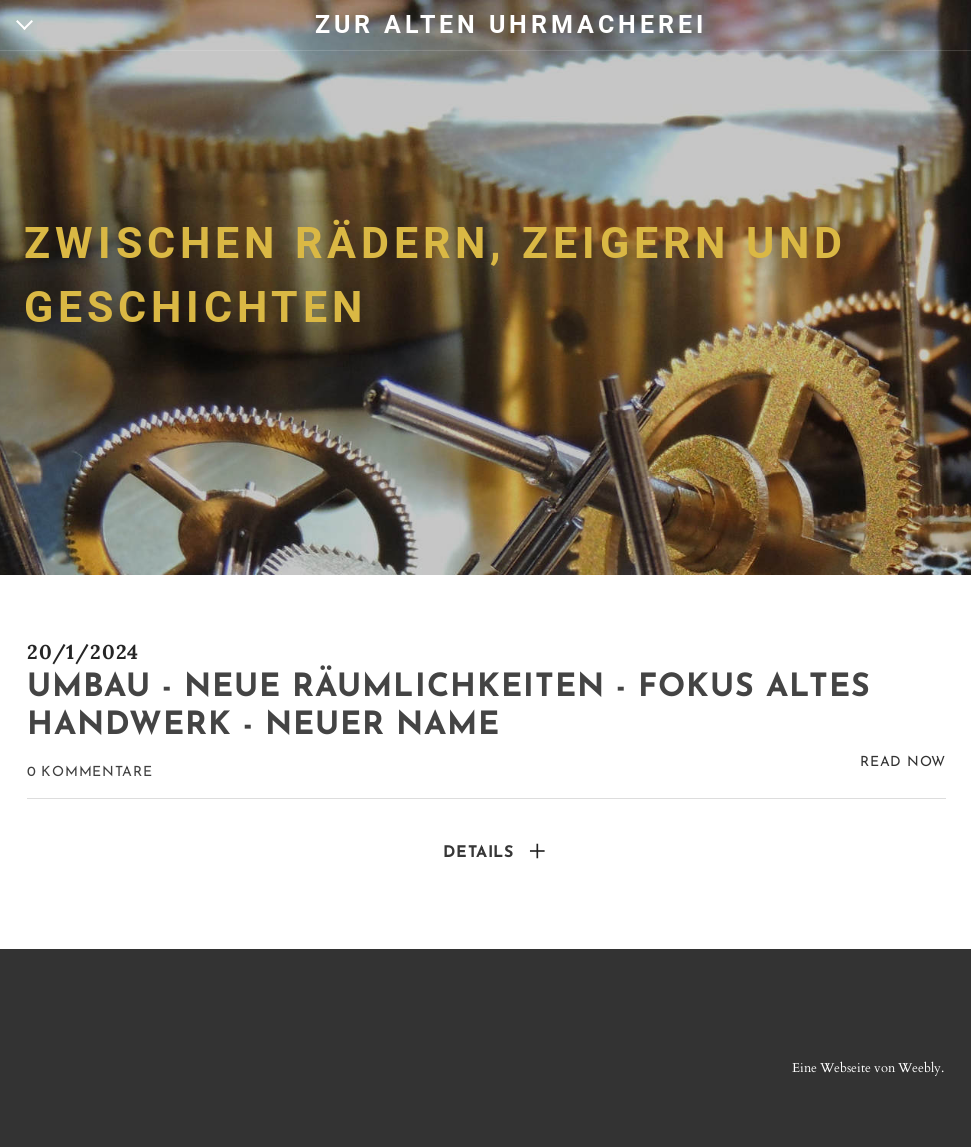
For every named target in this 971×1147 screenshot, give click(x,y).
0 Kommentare (89, 772)
